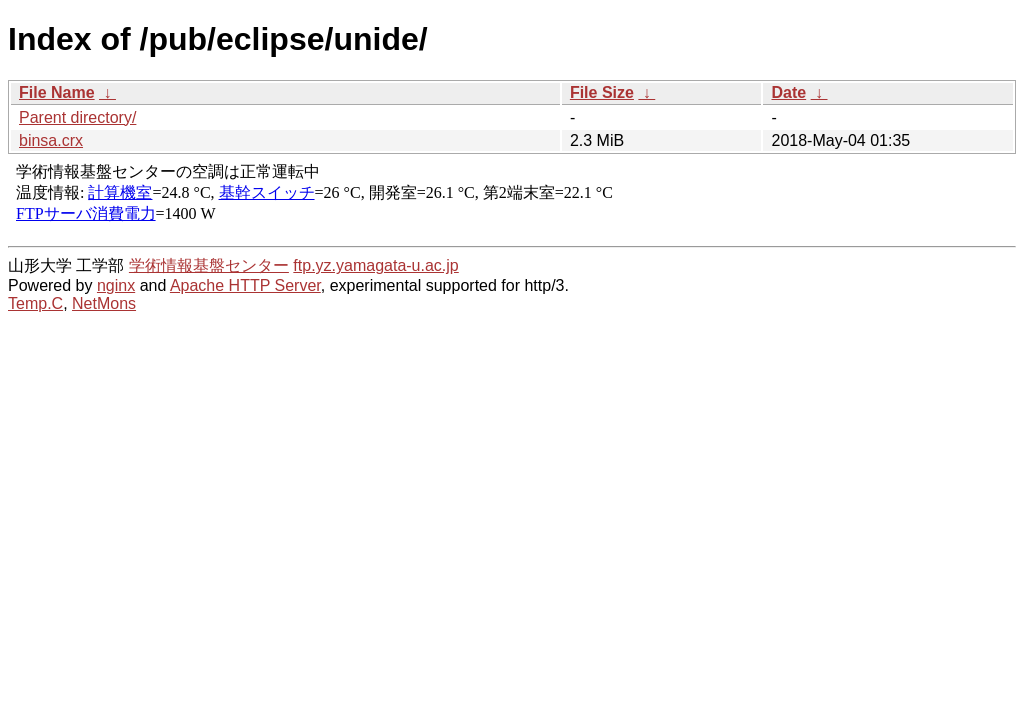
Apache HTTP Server (245, 285)
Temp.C (35, 303)
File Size (602, 92)
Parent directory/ (77, 117)
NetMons (104, 303)
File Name (57, 92)
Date (788, 92)
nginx (116, 285)
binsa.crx (51, 140)
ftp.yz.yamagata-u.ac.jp (375, 265)
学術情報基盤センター (209, 265)
